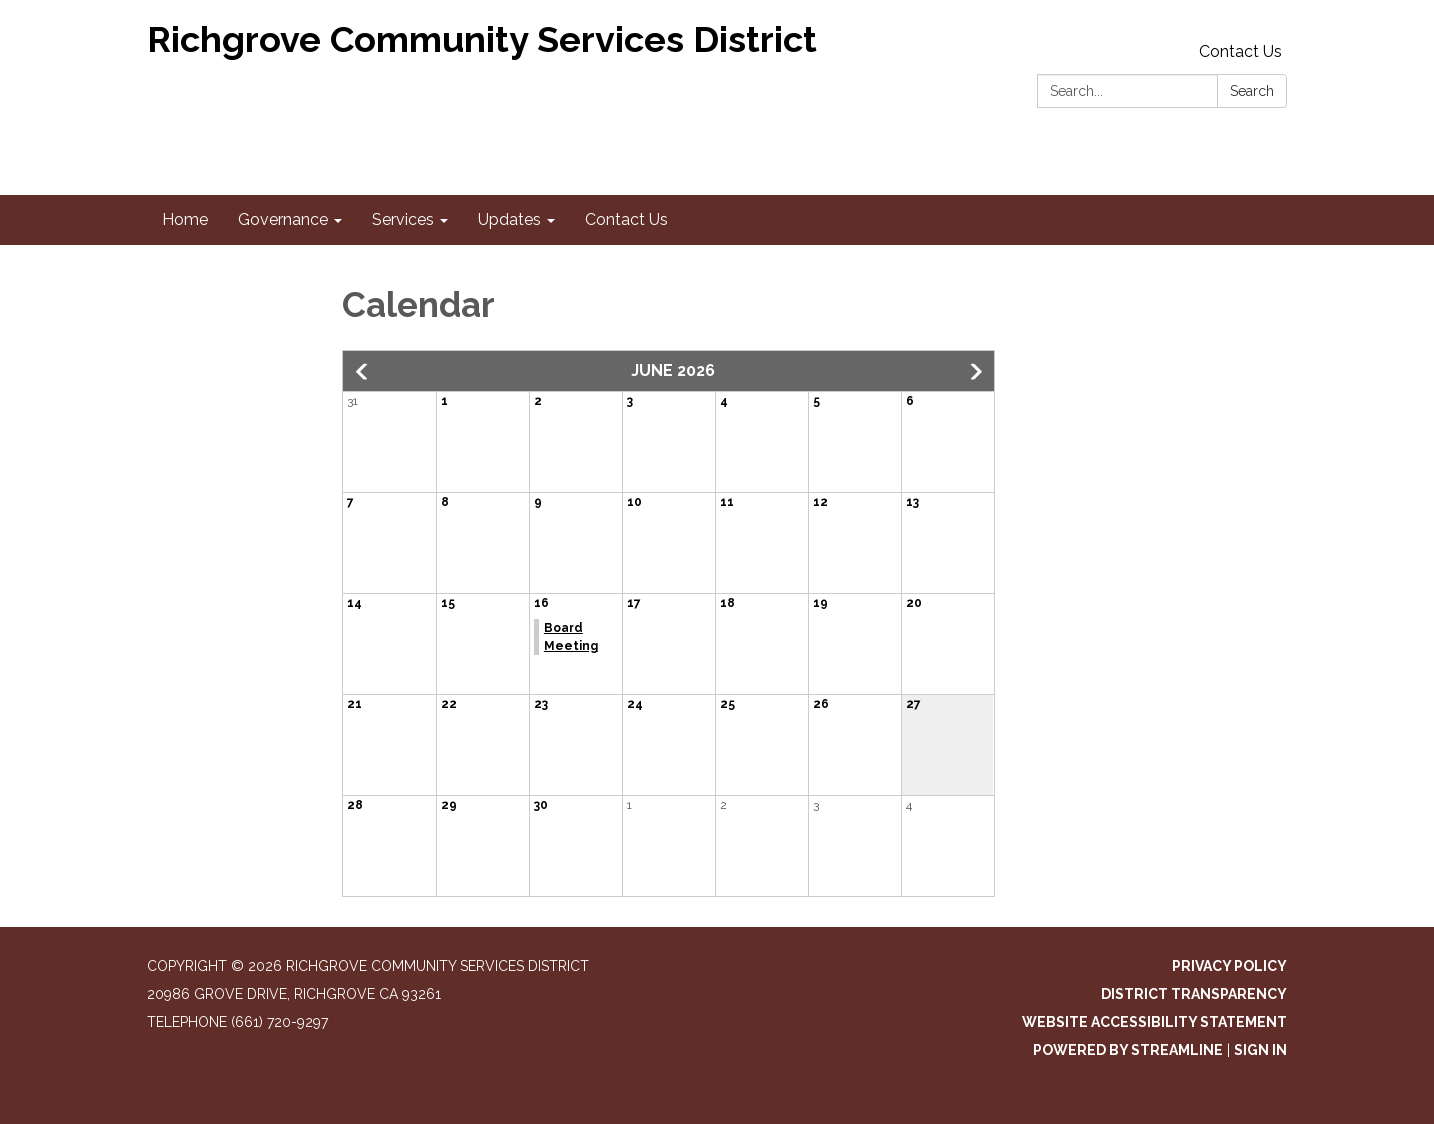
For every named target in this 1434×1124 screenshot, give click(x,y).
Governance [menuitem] (283, 219)
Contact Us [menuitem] (626, 219)
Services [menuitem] (403, 219)
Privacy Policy (1229, 966)
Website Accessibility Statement (1154, 1022)
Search (1252, 91)
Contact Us (1240, 51)
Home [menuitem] (185, 219)
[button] (363, 372)
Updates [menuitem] (509, 219)
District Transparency (1194, 994)
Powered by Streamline (1128, 1050)
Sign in (1260, 1050)
